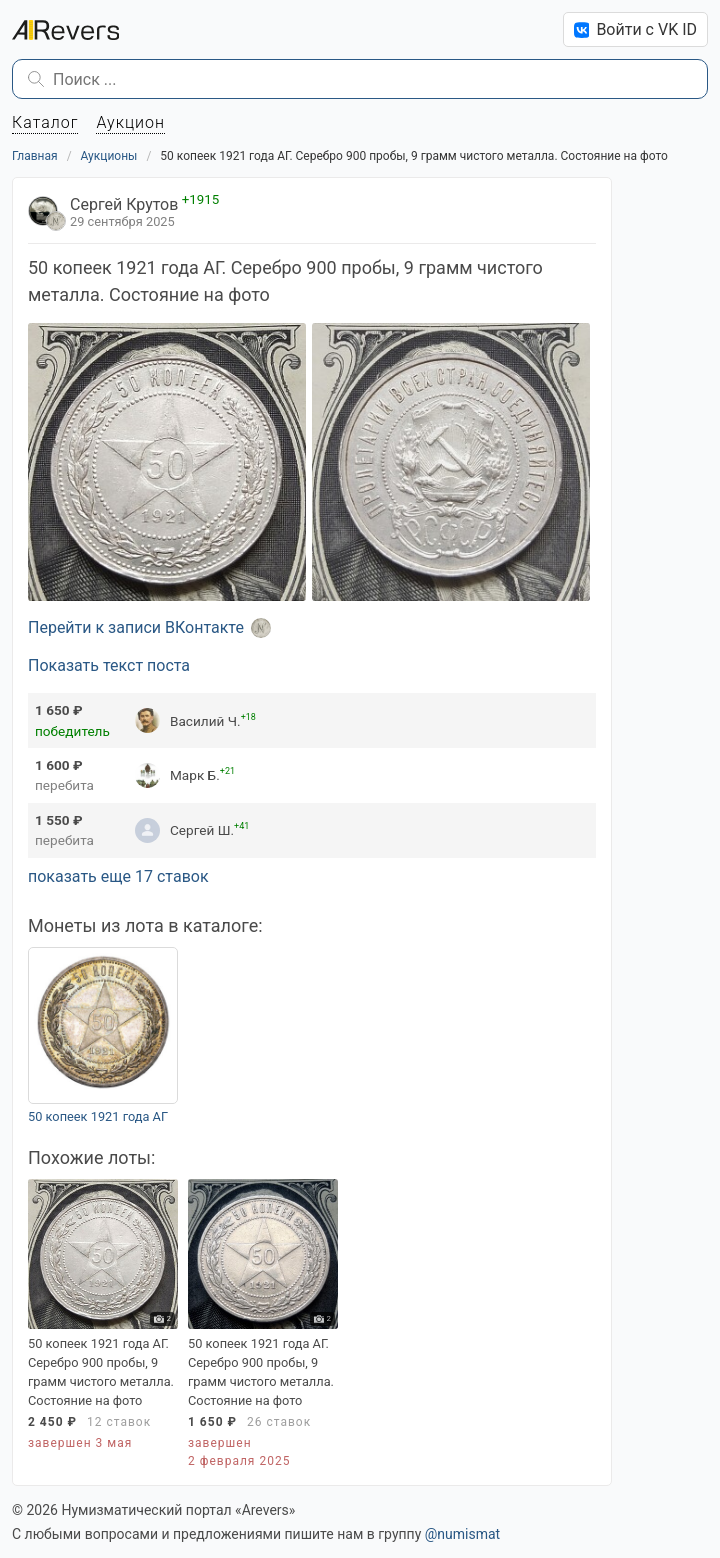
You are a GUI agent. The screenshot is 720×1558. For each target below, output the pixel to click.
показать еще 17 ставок (118, 876)
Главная (35, 156)
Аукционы (109, 156)
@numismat (462, 1534)
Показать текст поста (109, 665)
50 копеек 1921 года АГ (98, 1116)
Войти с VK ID (635, 29)
